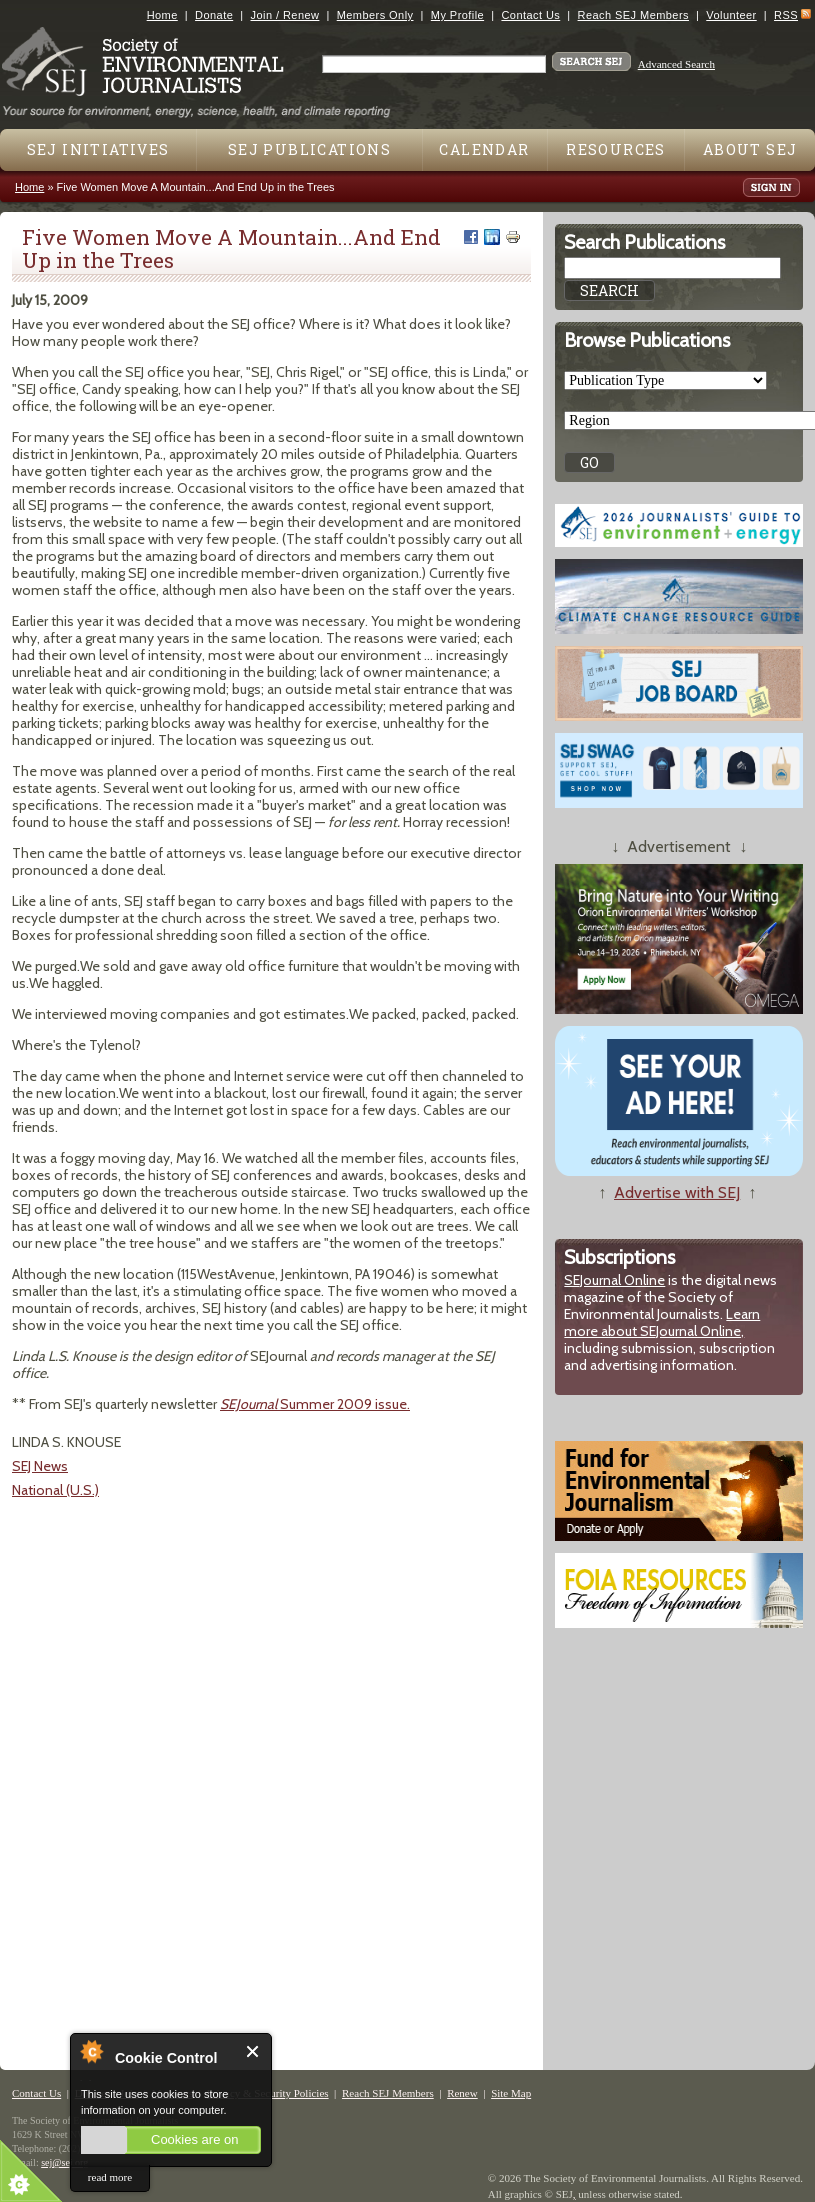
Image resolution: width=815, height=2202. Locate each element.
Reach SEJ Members (633, 15)
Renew (462, 2093)
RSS (786, 15)
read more (110, 2177)
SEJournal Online (614, 1280)
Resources (616, 149)
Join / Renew (285, 15)
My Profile (457, 15)
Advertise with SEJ (677, 1192)
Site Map (511, 2093)
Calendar (484, 149)
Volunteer (731, 15)
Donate (214, 15)
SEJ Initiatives (98, 149)
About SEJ (750, 149)
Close (253, 2051)
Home (162, 15)
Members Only (375, 15)
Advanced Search (676, 64)
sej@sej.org (64, 2162)
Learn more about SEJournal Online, (662, 1322)
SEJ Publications (309, 149)
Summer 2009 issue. (315, 1404)
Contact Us (530, 15)
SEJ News (40, 1466)
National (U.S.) (55, 1490)
